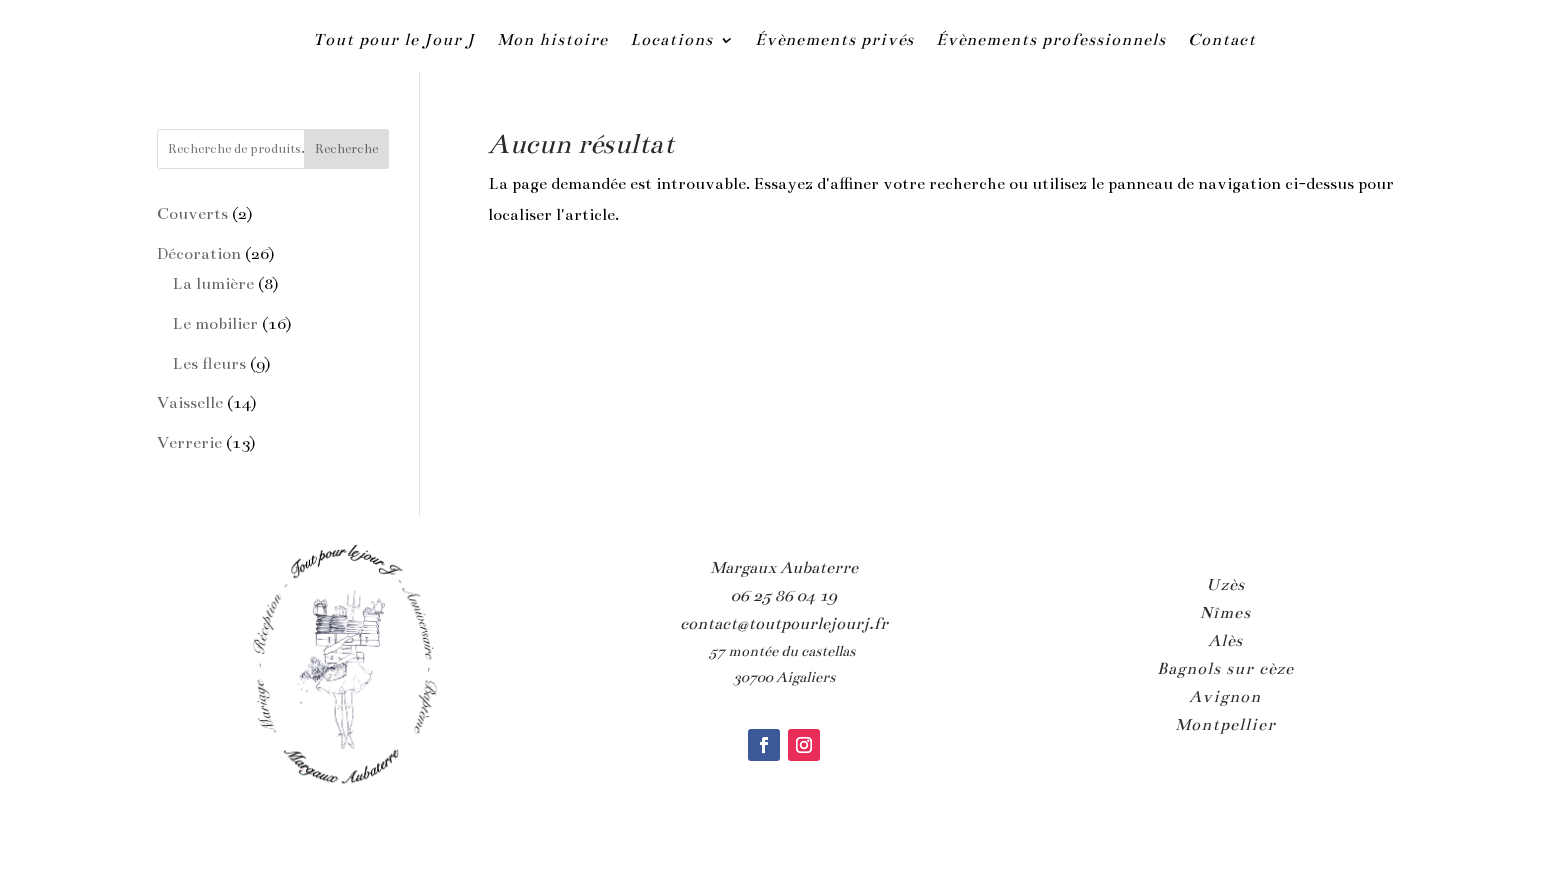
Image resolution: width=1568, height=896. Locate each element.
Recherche (346, 149)
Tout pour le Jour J (394, 40)
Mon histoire (552, 40)
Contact (1222, 40)
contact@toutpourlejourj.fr (784, 624)
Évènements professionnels (1051, 40)
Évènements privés (834, 40)
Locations (671, 40)
